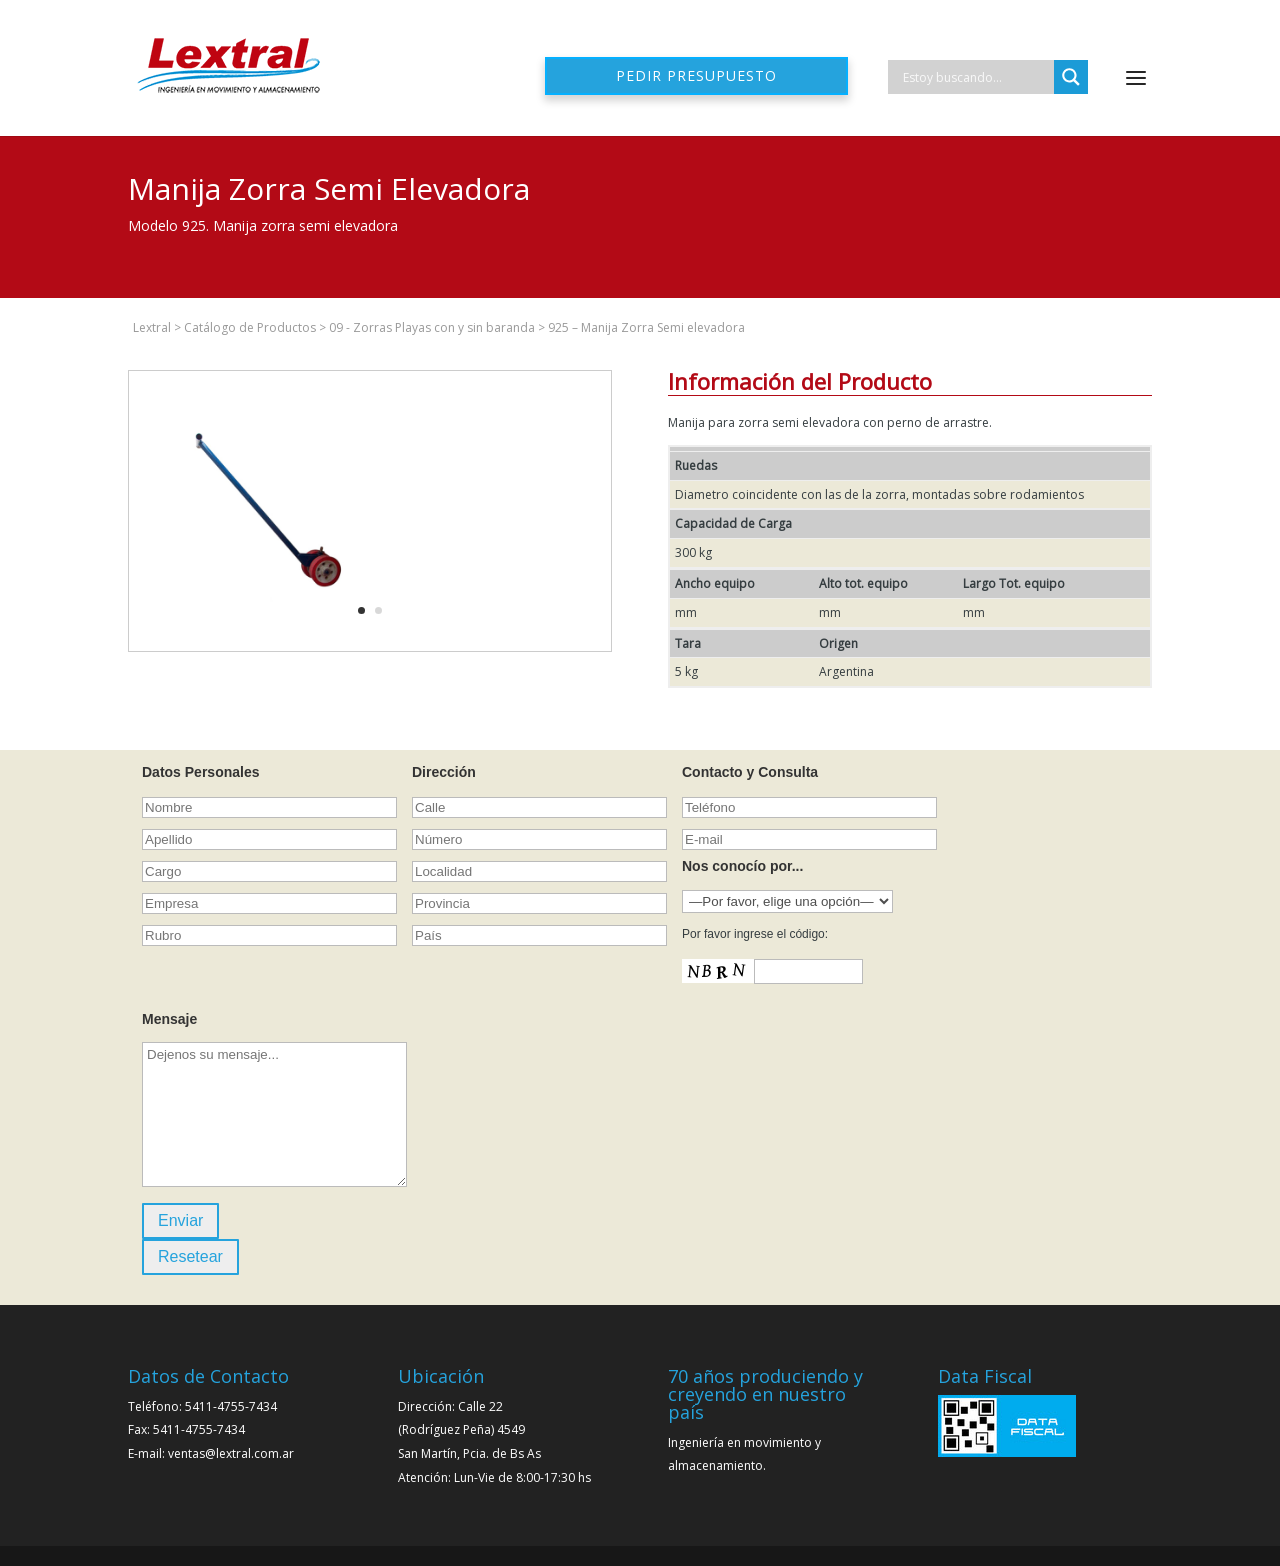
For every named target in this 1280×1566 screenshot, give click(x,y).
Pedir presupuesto (696, 75)
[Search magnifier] (1071, 77)
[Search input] (976, 77)
